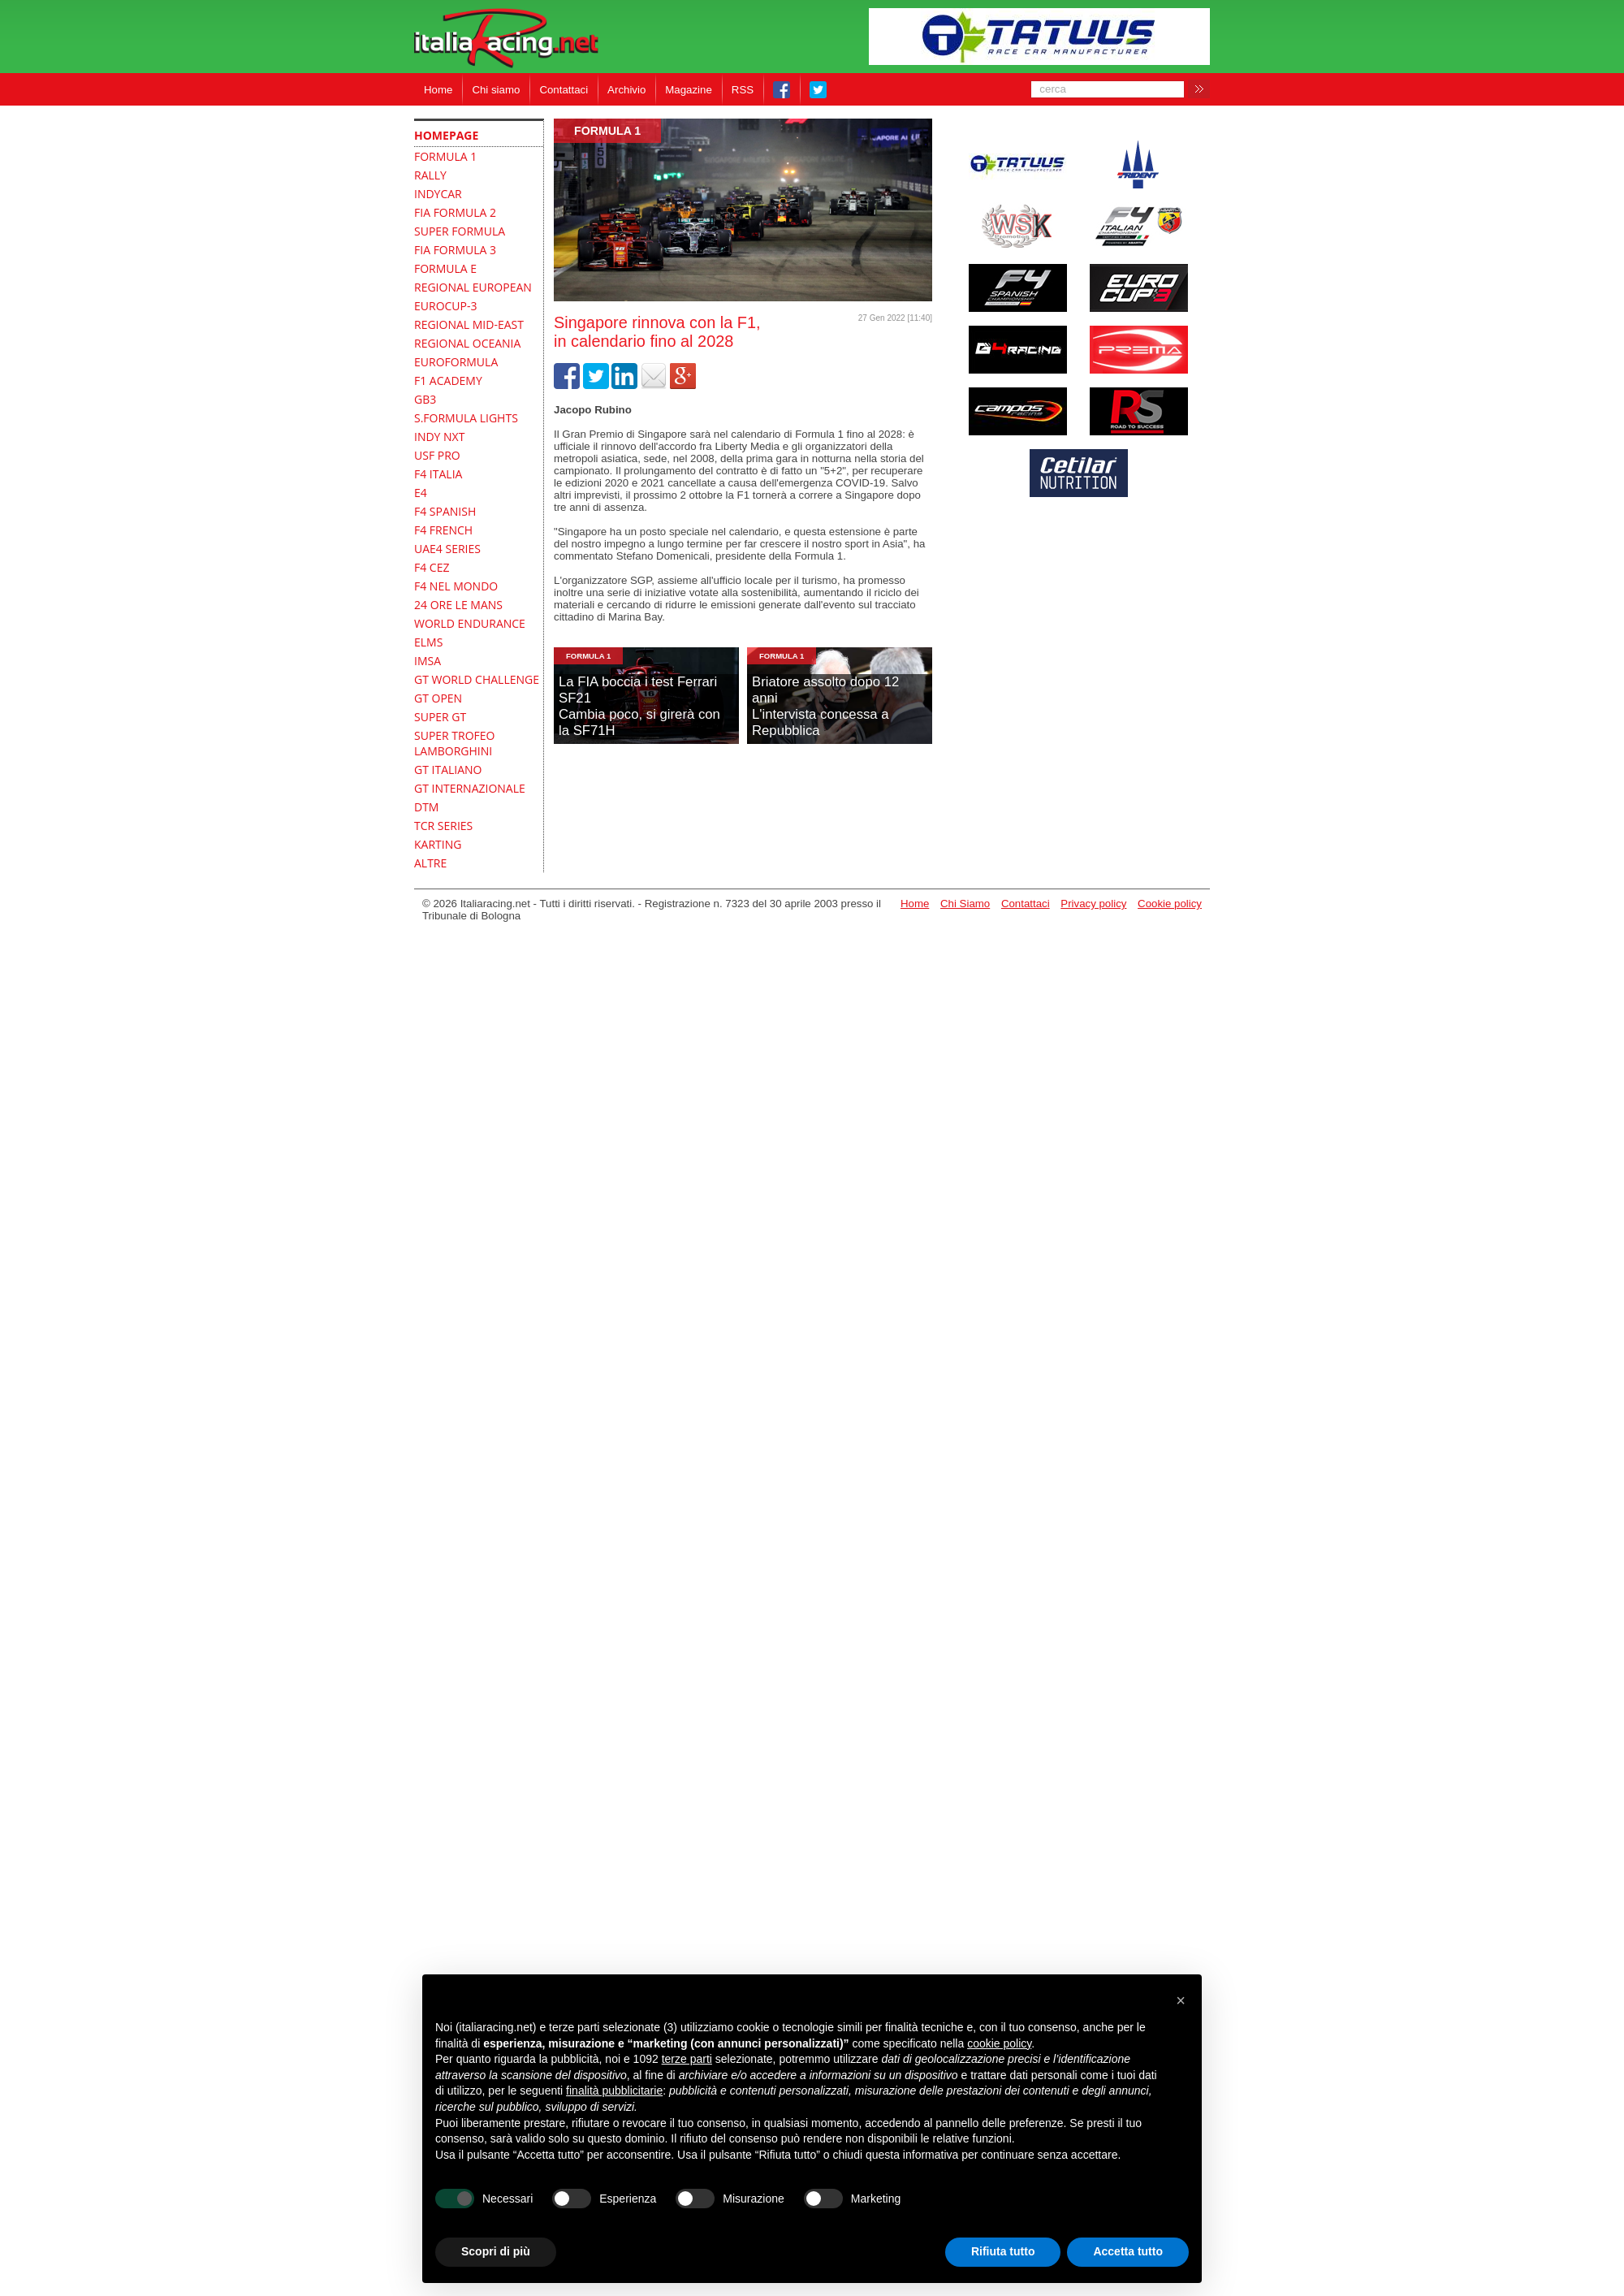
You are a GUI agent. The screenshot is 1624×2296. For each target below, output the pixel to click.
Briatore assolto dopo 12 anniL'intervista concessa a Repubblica (825, 706)
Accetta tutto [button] (1128, 2251)
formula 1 (607, 130)
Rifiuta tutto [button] (1003, 2251)
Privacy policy (1093, 903)
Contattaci (563, 90)
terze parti (687, 2058)
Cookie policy (1170, 903)
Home (438, 90)
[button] (1181, 2000)
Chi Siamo (965, 903)
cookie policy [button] (999, 2043)
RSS (743, 90)
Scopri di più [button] (495, 2251)
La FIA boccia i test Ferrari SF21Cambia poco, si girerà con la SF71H (639, 706)
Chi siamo (496, 90)
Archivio (626, 90)
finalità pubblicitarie (614, 2090)
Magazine (688, 90)
